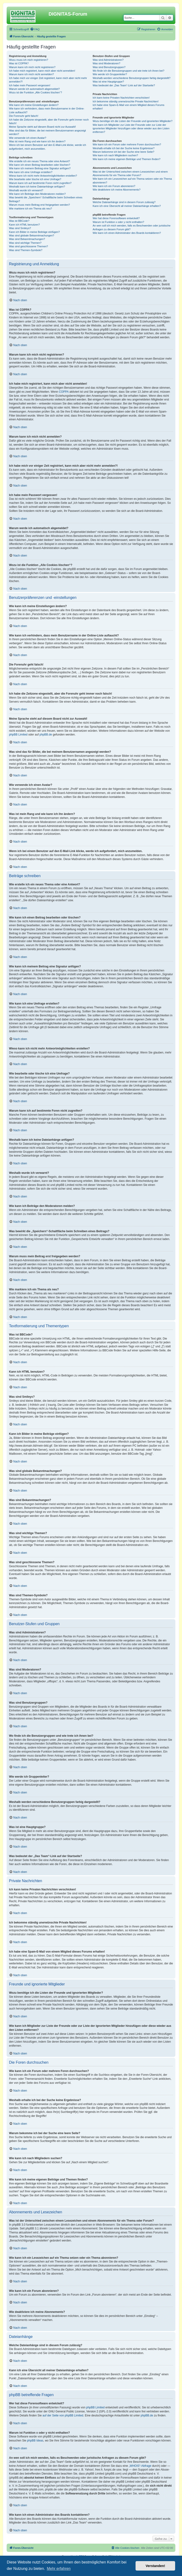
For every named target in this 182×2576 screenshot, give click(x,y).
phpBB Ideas (35, 2440)
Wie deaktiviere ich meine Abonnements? (117, 189)
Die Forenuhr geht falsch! (23, 115)
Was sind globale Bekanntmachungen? (31, 235)
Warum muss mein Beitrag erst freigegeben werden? (39, 204)
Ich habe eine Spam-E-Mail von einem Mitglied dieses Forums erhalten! (128, 107)
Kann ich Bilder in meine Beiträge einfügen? (34, 232)
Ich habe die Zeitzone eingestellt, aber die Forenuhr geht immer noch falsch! (49, 121)
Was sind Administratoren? (108, 59)
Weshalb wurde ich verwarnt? (26, 190)
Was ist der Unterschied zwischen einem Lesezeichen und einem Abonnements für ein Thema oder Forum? (130, 173)
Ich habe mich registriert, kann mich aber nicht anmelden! (42, 70)
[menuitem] (35, 29)
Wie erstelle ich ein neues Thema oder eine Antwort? (39, 161)
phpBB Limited (18, 734)
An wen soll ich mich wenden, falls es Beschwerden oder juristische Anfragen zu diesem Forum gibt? (131, 227)
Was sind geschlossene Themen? (28, 246)
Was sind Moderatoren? (106, 63)
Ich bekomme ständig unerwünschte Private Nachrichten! (126, 101)
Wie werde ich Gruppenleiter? (110, 74)
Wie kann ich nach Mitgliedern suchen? (115, 155)
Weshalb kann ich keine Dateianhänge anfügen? (37, 186)
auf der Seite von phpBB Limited (62, 2415)
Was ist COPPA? (19, 63)
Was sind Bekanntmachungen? (27, 239)
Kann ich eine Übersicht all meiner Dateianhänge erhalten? (127, 206)
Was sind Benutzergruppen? (109, 67)
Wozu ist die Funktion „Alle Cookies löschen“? (35, 92)
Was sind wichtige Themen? (25, 242)
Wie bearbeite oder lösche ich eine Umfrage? (35, 179)
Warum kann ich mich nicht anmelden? (31, 74)
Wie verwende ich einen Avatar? (27, 137)
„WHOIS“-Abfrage (140, 2465)
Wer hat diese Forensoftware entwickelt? (116, 218)
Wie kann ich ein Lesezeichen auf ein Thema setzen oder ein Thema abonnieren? (132, 180)
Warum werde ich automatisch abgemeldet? (34, 88)
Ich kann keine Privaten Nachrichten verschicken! (121, 97)
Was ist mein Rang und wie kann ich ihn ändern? (37, 141)
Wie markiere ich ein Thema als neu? (30, 208)
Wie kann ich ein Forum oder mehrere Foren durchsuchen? (127, 144)
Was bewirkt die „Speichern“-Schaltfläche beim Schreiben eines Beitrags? (45, 199)
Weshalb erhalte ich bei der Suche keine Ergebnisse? (124, 148)
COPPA (64, 391)
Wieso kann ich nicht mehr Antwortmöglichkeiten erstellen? (43, 175)
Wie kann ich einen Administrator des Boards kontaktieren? (127, 232)
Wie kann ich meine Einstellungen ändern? (34, 105)
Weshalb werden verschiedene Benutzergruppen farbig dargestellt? (131, 78)
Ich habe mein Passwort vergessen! (29, 85)
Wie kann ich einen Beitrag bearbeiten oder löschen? (39, 164)
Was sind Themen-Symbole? (25, 250)
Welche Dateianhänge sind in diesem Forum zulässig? (124, 202)
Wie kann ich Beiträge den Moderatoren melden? (37, 193)
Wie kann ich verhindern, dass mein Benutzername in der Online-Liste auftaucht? (46, 110)
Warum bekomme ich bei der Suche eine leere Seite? (123, 151)
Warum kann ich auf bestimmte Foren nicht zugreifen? (40, 183)
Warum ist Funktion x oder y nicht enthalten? (118, 222)
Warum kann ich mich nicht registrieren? (32, 67)
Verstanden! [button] (155, 2566)
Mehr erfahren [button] (59, 2569)
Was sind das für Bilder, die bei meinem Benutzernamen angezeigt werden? (47, 132)
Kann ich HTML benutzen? (24, 224)
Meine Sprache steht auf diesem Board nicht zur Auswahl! (42, 126)
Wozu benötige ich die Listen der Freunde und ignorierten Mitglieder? (133, 121)
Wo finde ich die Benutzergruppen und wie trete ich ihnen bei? (128, 70)
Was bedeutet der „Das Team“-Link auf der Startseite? (124, 85)
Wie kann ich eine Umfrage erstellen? (30, 172)
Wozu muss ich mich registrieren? (28, 59)
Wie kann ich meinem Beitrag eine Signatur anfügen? (40, 168)
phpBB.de (46, 734)
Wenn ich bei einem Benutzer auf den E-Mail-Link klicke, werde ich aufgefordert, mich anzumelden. (47, 147)
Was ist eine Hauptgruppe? (108, 81)
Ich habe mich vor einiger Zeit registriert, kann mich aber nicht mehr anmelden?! (48, 80)
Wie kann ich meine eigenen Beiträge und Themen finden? (126, 159)
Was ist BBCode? (19, 220)
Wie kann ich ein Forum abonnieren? (114, 186)
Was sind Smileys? (20, 228)
